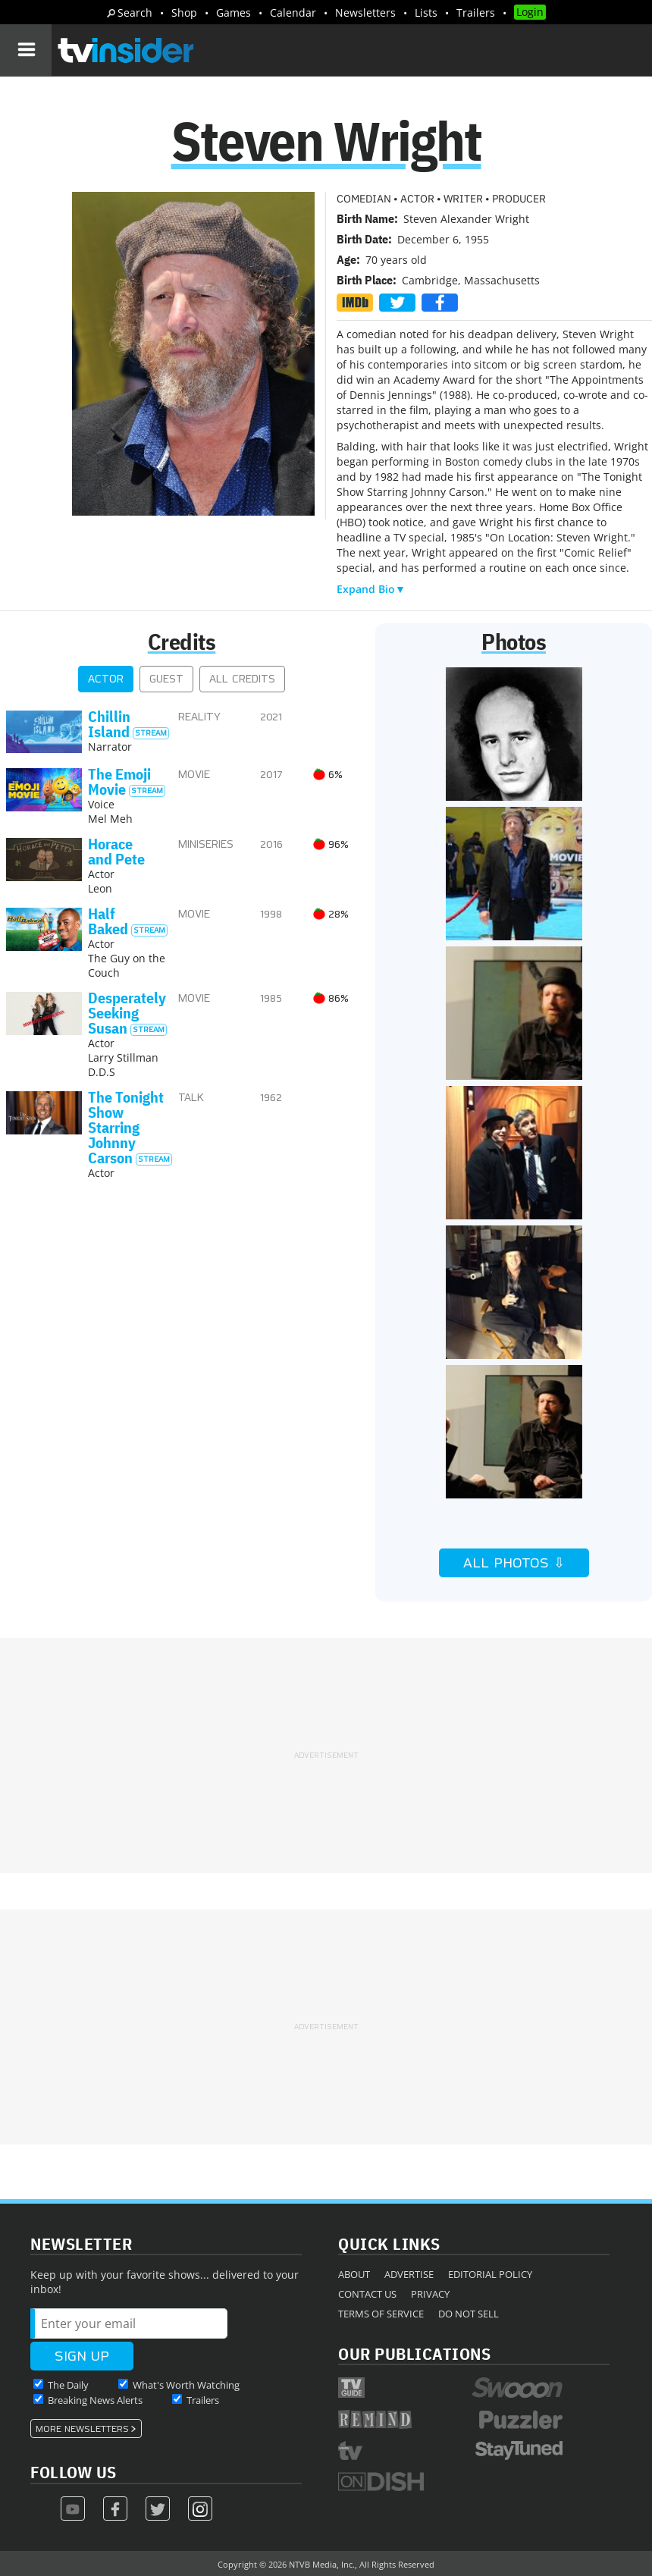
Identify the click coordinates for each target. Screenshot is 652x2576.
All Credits (242, 679)
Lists (426, 12)
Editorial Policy (490, 2274)
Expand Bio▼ (371, 589)
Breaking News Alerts (95, 2400)
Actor (106, 679)
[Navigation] (26, 50)
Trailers (475, 12)
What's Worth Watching (186, 2385)
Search (135, 12)
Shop (184, 12)
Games (233, 12)
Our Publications (414, 2353)
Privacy (430, 2294)
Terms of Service (381, 2313)
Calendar (293, 12)
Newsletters (365, 12)
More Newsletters (82, 2429)
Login (530, 12)
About (354, 2274)
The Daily (68, 2385)
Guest (166, 679)
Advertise (409, 2274)
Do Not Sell (468, 2313)
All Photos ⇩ (514, 1563)
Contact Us (367, 2294)
